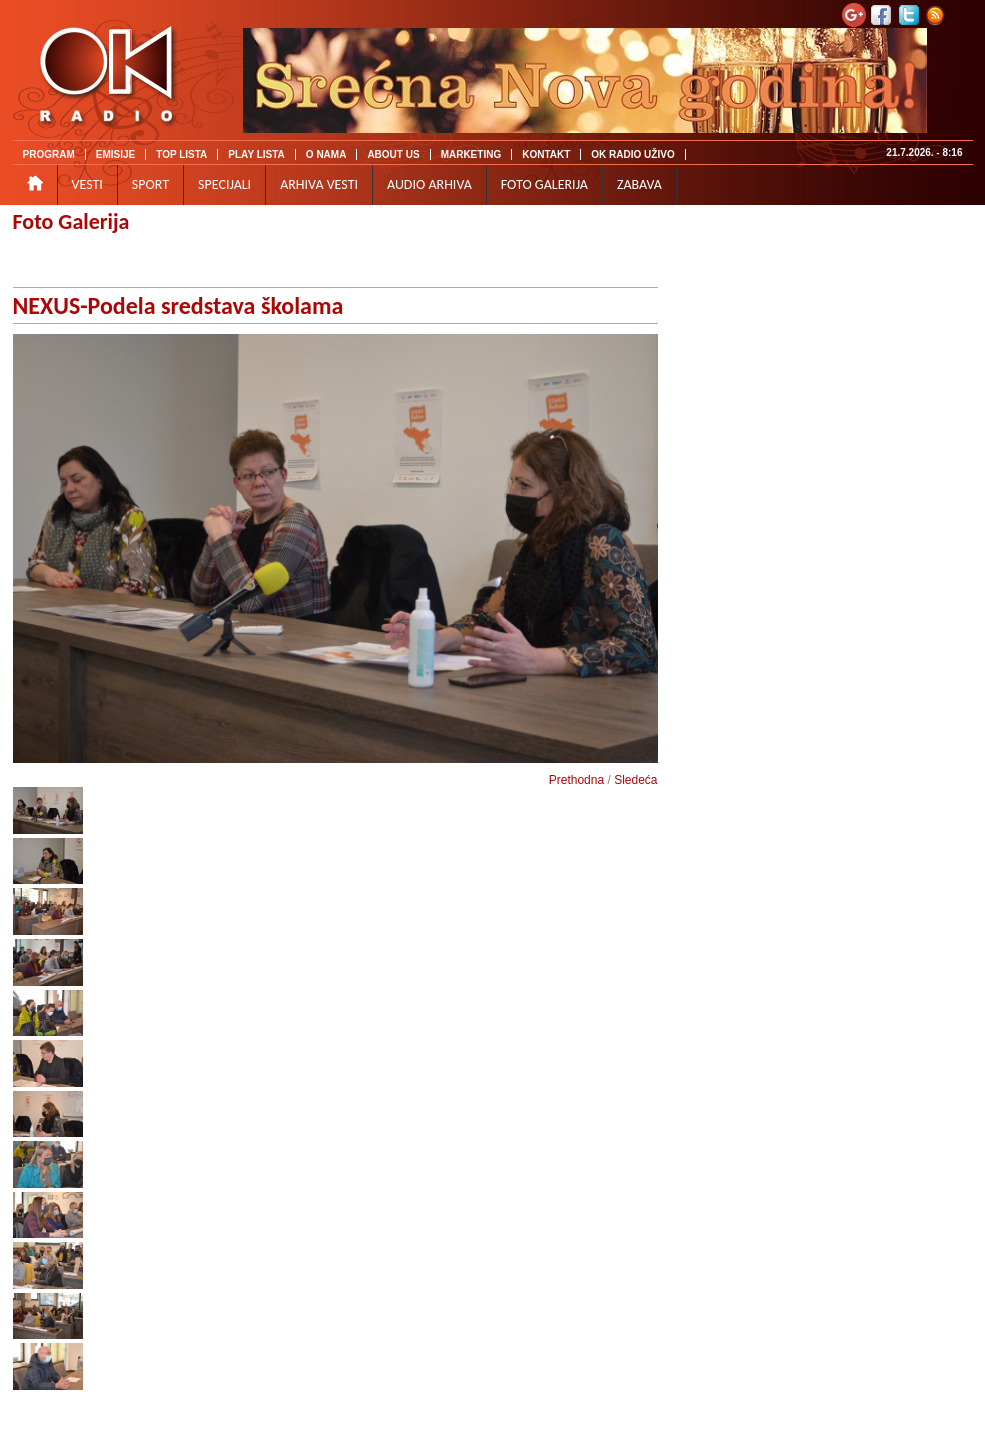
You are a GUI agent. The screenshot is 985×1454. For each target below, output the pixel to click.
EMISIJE (115, 154)
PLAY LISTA (256, 154)
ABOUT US (393, 154)
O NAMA (326, 154)
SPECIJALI (224, 184)
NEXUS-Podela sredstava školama (178, 305)
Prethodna (576, 780)
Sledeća (635, 780)
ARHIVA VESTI (319, 184)
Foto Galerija (71, 221)
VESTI (87, 184)
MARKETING (471, 154)
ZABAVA (639, 184)
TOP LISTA (181, 154)
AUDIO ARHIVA (429, 184)
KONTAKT (546, 154)
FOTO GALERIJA (544, 184)
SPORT (150, 184)
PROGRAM (49, 154)
